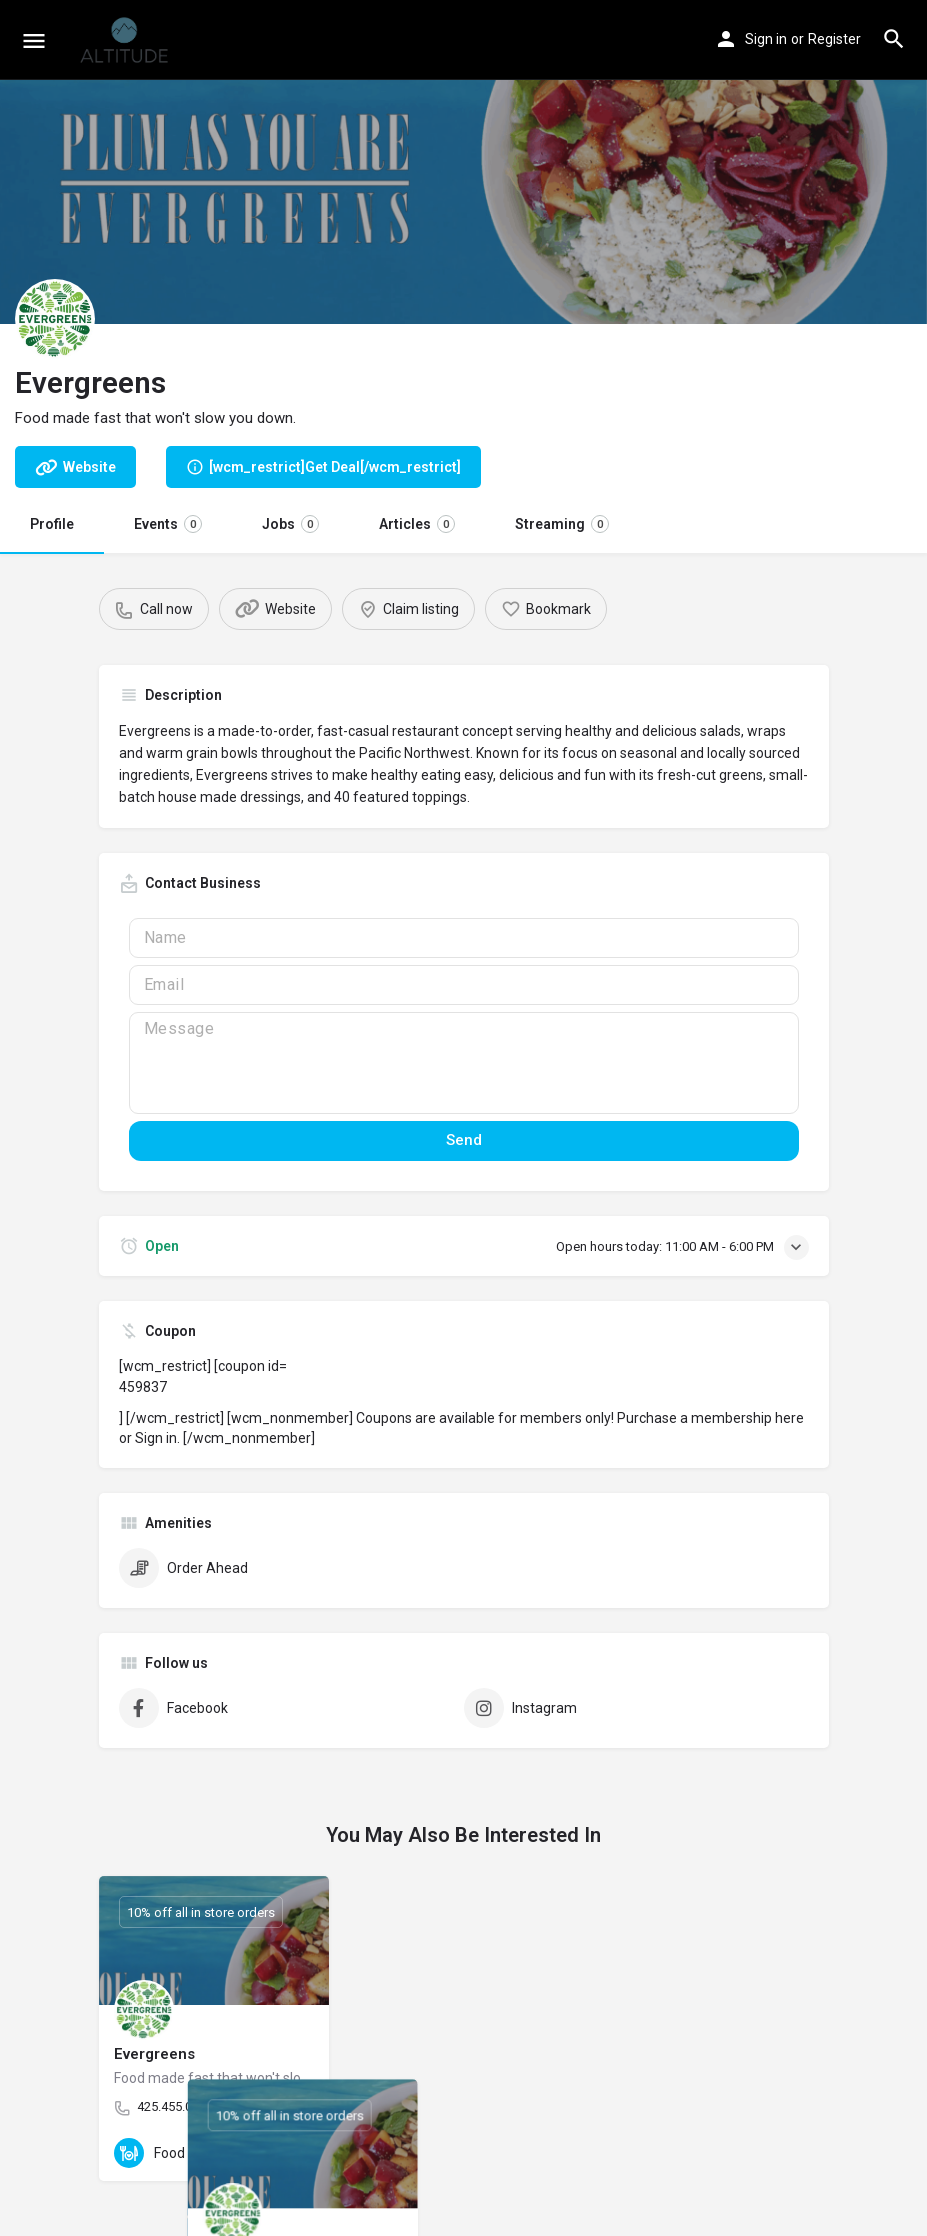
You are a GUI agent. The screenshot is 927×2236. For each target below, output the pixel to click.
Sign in (766, 39)
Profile (52, 524)
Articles (417, 524)
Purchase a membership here (710, 1418)
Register (834, 39)
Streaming (562, 524)
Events (168, 524)
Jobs (290, 524)
